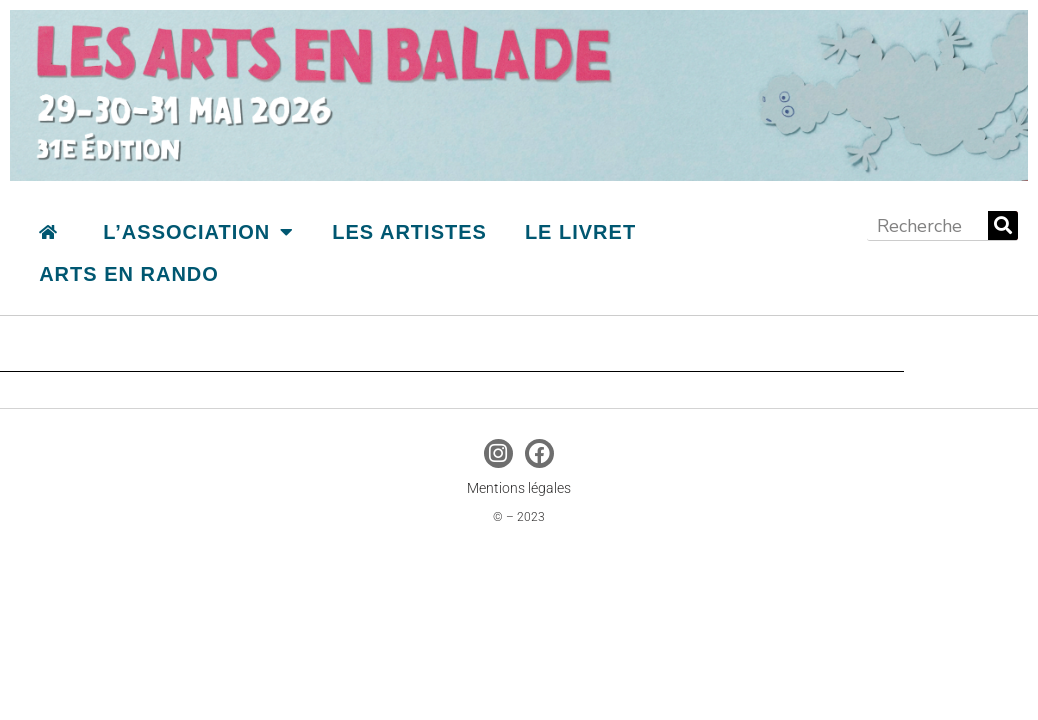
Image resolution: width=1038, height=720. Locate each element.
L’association (198, 232)
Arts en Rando (129, 274)
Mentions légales (519, 488)
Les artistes (409, 232)
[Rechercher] (1003, 225)
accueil (48, 232)
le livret (580, 232)
